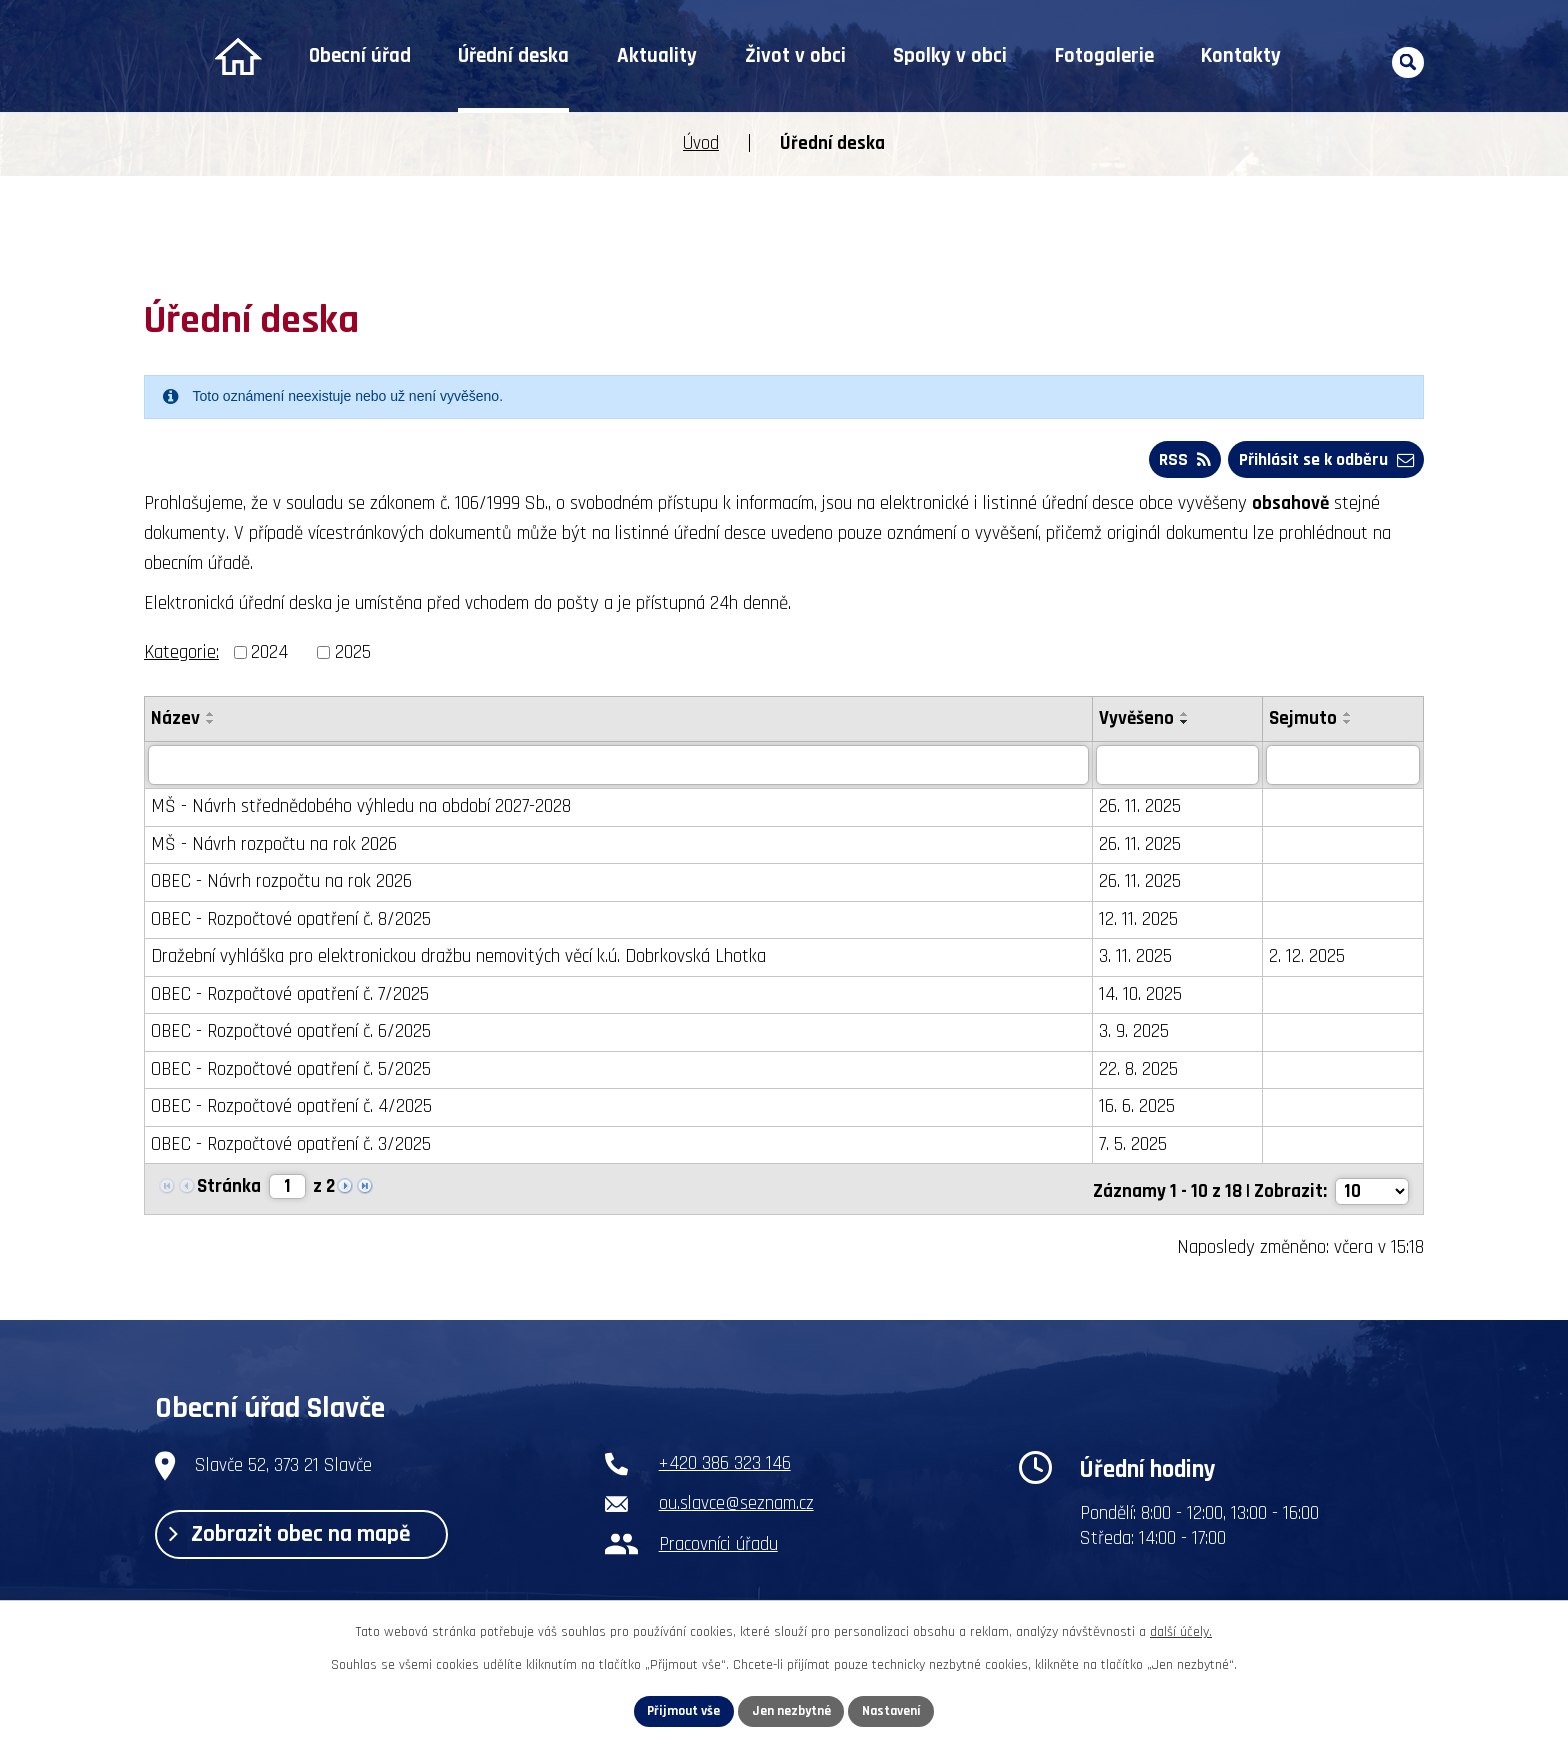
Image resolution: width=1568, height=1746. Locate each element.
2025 (353, 655)
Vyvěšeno (1139, 721)
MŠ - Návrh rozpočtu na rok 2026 (274, 847)
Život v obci (795, 56)
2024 (269, 655)
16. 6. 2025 (1140, 1109)
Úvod (237, 56)
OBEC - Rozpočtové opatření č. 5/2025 (291, 1072)
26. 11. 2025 (1143, 809)
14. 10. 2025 (1143, 997)
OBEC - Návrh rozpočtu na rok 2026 (281, 884)
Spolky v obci (950, 56)
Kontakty (1241, 56)
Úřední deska (513, 56)
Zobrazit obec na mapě (297, 1538)
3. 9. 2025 (1137, 1034)
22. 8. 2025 (1141, 1072)
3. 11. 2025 (1138, 959)
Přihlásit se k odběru (1324, 461)
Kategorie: (181, 655)
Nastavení (895, 1710)
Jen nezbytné (791, 1710)
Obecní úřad (360, 56)
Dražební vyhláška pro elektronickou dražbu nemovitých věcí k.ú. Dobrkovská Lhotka (458, 959)
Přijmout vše (680, 1710)
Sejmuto (1305, 721)
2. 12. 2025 (1309, 959)
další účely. (1181, 1631)
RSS (1179, 461)
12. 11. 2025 (1141, 922)
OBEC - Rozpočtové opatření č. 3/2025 (291, 1147)
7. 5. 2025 (1136, 1147)
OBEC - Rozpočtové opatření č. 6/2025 (291, 1034)
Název (175, 721)
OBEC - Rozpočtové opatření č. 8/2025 (291, 922)
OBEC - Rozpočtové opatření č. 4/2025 (291, 1109)
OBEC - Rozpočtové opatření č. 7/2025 (290, 997)
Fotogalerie (1104, 56)
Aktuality (657, 56)
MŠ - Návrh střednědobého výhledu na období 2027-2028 (361, 809)
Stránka (229, 1190)
